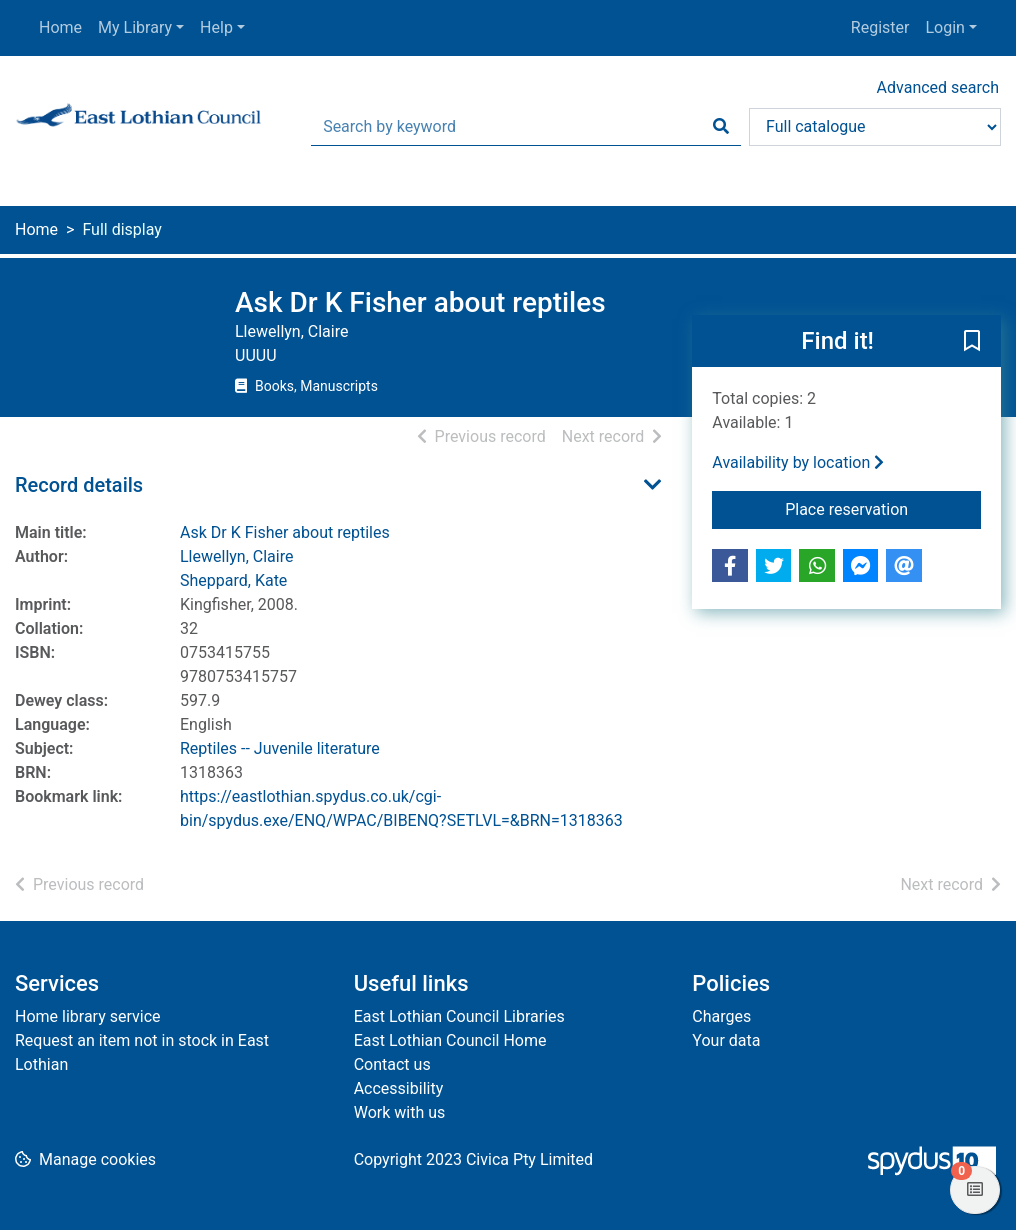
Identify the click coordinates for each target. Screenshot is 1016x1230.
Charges (721, 1016)
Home (60, 27)
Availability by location (798, 462)
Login (944, 27)
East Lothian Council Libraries (459, 1016)
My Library (135, 27)
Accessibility (399, 1088)
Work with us (400, 1112)
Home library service (88, 1016)
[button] (972, 342)
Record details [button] (79, 485)
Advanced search (938, 87)
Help (216, 27)
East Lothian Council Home (450, 1040)
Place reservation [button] (883, 508)
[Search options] (875, 127)
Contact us (392, 1064)
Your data (726, 1040)
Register (880, 27)
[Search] (721, 127)
